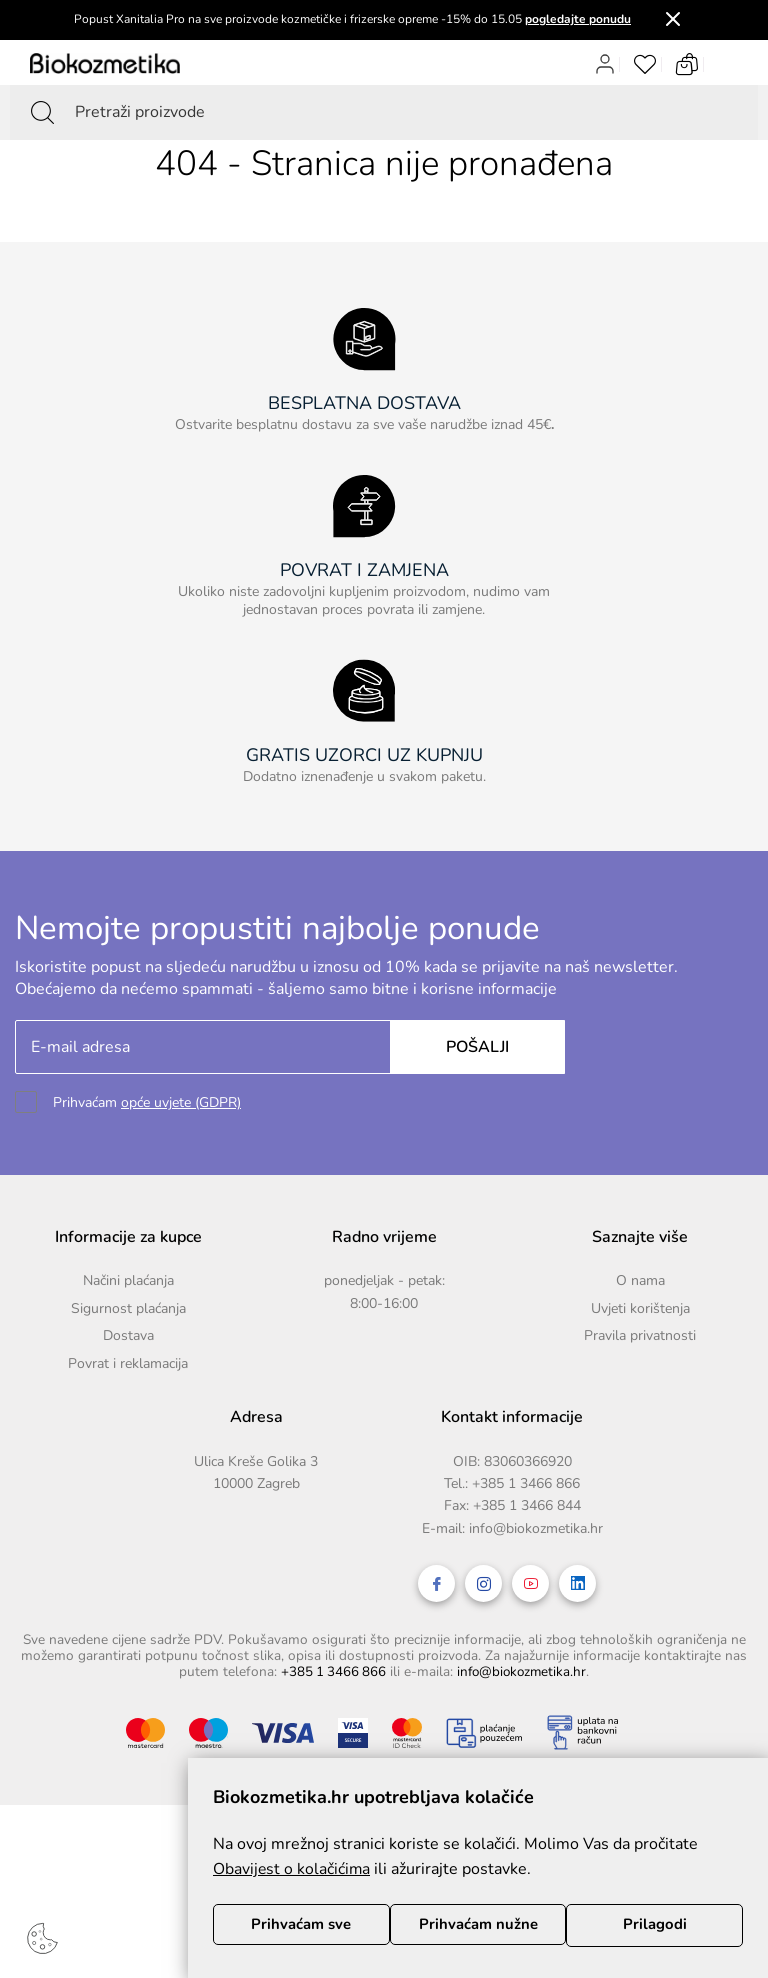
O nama (640, 1280)
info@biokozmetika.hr (536, 1528)
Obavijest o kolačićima (292, 1868)
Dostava (128, 1335)
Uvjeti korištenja (640, 1308)
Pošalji (473, 1047)
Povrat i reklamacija (128, 1363)
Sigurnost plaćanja (128, 1308)
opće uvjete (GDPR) (181, 1102)
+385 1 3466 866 (526, 1483)
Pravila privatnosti (640, 1335)
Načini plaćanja (128, 1280)
